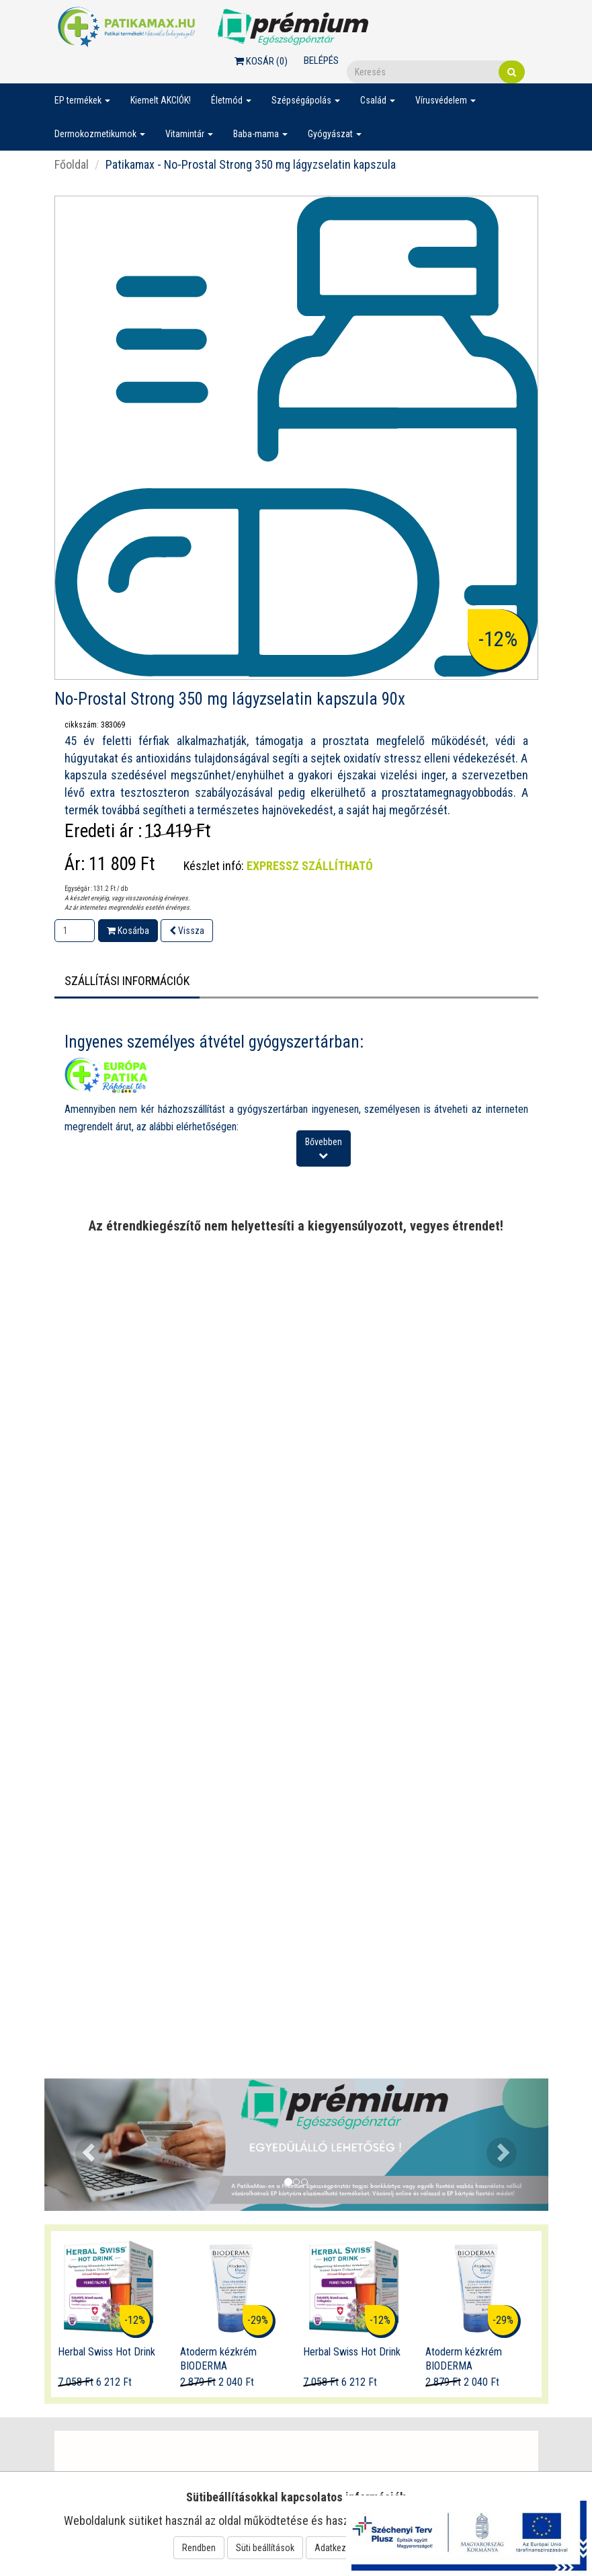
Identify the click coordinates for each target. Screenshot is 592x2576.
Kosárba (128, 930)
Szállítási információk (127, 981)
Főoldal (71, 164)
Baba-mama (260, 133)
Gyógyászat (335, 133)
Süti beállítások (265, 2547)
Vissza (186, 930)
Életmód (231, 100)
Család (377, 100)
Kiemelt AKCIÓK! (160, 100)
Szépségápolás (305, 100)
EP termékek (82, 100)
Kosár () (261, 61)
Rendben (199, 2547)
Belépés (321, 60)
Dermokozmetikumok (99, 133)
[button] (82, 2144)
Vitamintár (189, 133)
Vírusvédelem (445, 100)
